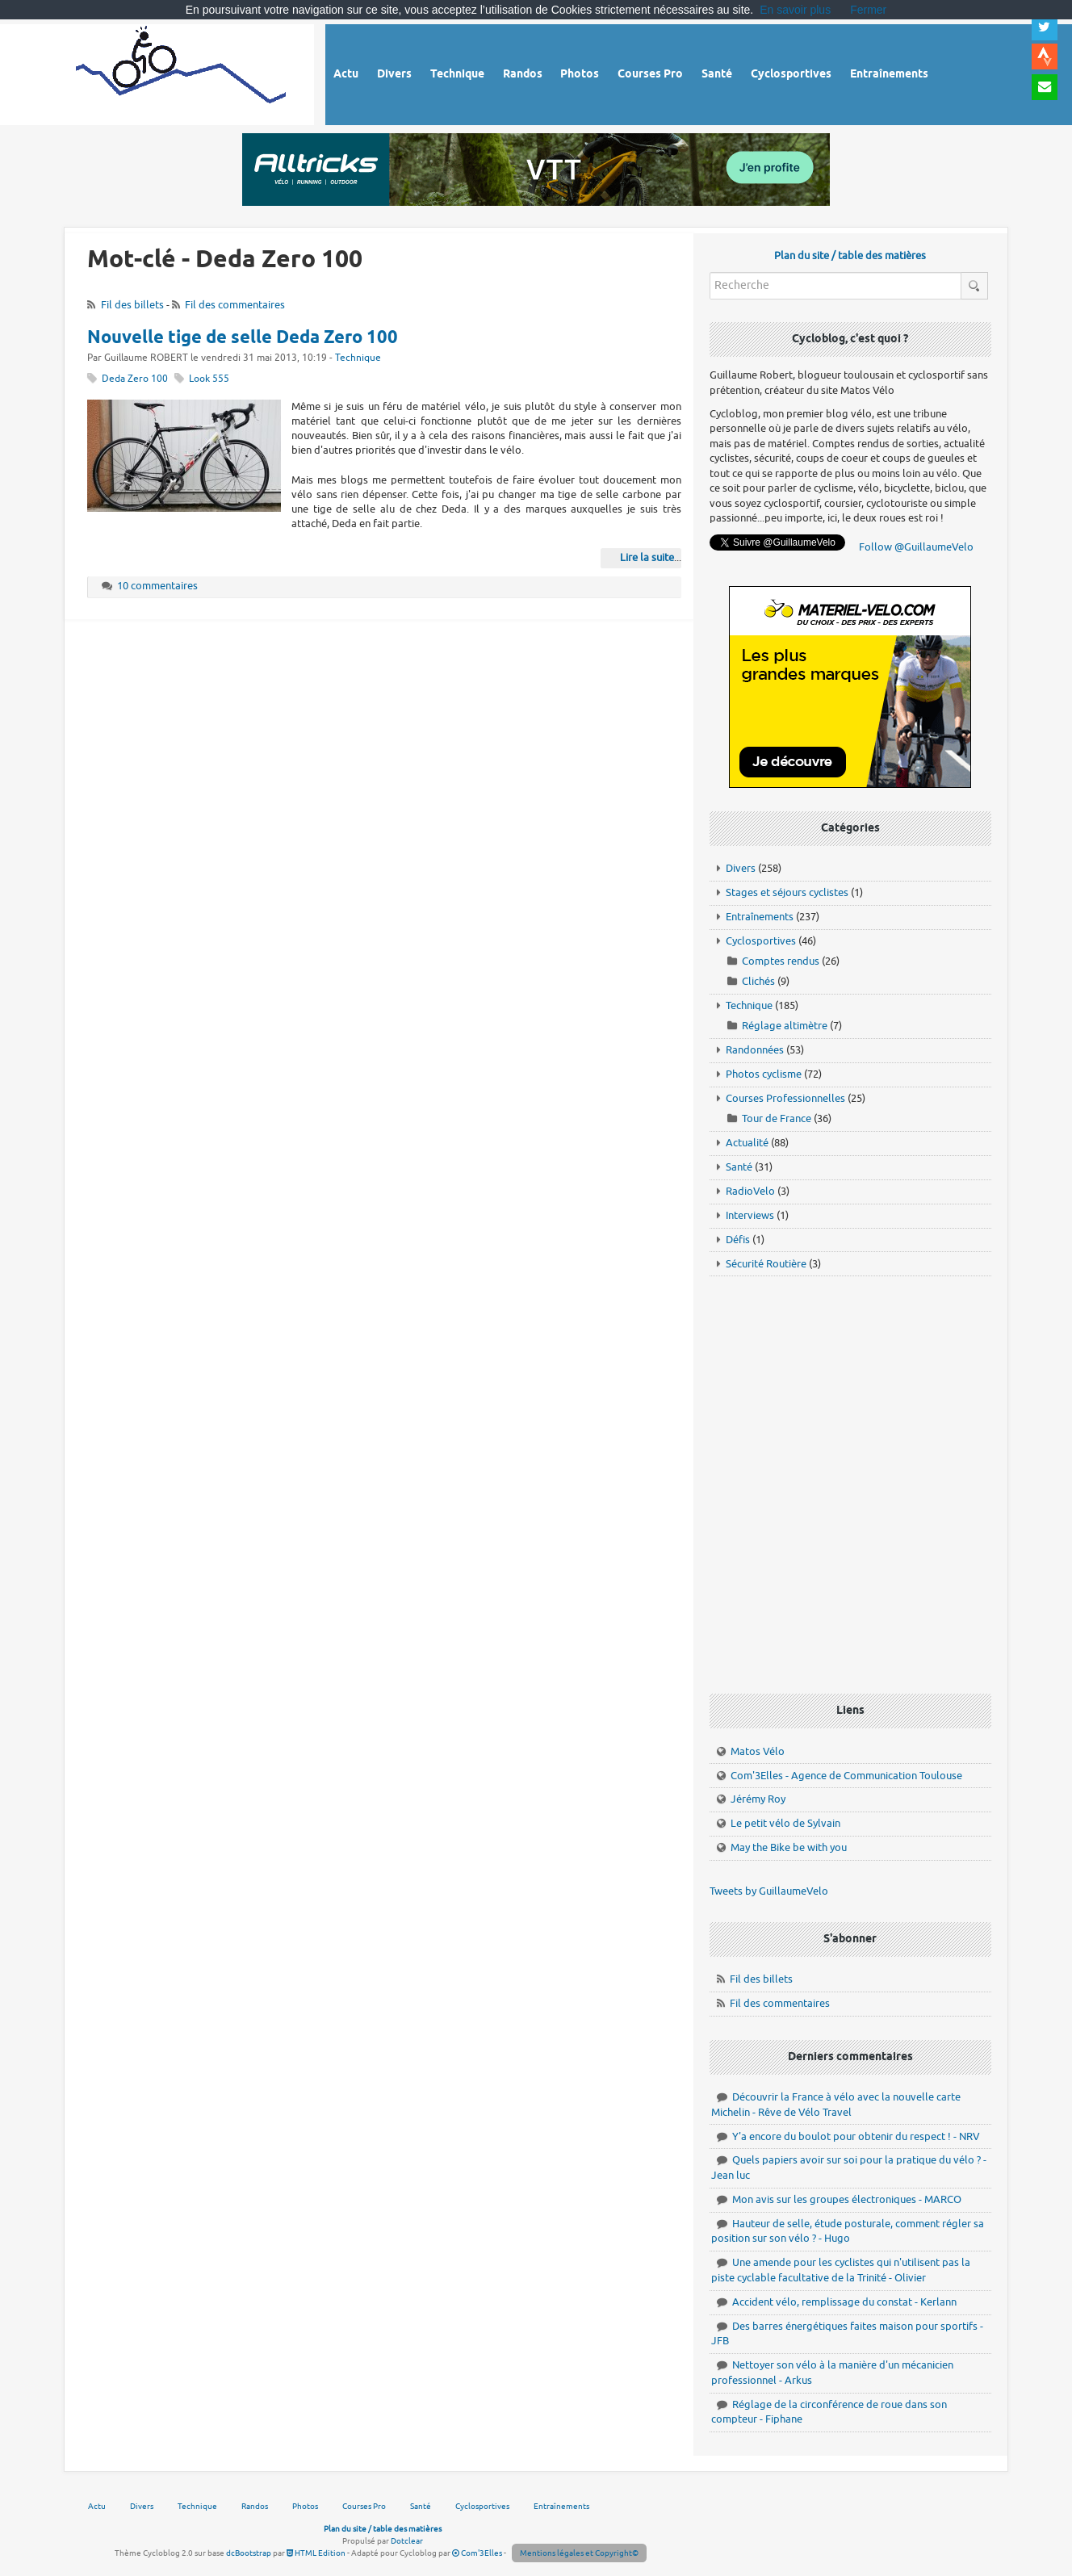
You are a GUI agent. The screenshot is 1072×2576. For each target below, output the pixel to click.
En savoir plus (795, 9)
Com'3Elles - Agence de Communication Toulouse (846, 1775)
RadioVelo (750, 1191)
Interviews (750, 1215)
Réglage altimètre (784, 1025)
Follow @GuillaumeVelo (916, 547)
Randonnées (755, 1050)
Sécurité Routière (766, 1264)
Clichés (758, 981)
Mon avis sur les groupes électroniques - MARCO (846, 2199)
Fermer (868, 9)
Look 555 (209, 379)
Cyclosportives (761, 941)
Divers (741, 868)
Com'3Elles (477, 2553)
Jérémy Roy (758, 1799)
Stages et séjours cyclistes (787, 892)
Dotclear (407, 2541)
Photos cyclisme (764, 1074)
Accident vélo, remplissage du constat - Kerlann (844, 2302)
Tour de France (776, 1118)
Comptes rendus (780, 961)
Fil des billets (132, 305)
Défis (738, 1239)
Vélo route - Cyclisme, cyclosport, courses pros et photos (182, 72)
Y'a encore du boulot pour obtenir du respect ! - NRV (856, 2136)
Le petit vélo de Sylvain (785, 1823)
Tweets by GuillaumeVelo (769, 1891)
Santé (739, 1167)
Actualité (747, 1143)
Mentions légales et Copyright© (579, 2553)
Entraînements (760, 917)
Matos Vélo (758, 1751)
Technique (358, 358)
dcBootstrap (248, 2553)
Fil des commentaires (235, 305)
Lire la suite (647, 557)
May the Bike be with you (789, 1847)
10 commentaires (157, 586)
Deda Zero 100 (135, 379)
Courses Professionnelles (785, 1098)
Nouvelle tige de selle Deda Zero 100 (242, 338)
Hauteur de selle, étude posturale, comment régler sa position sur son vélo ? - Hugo (847, 2231)
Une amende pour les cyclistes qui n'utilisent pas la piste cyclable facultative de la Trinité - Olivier (840, 2270)
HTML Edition (316, 2553)
